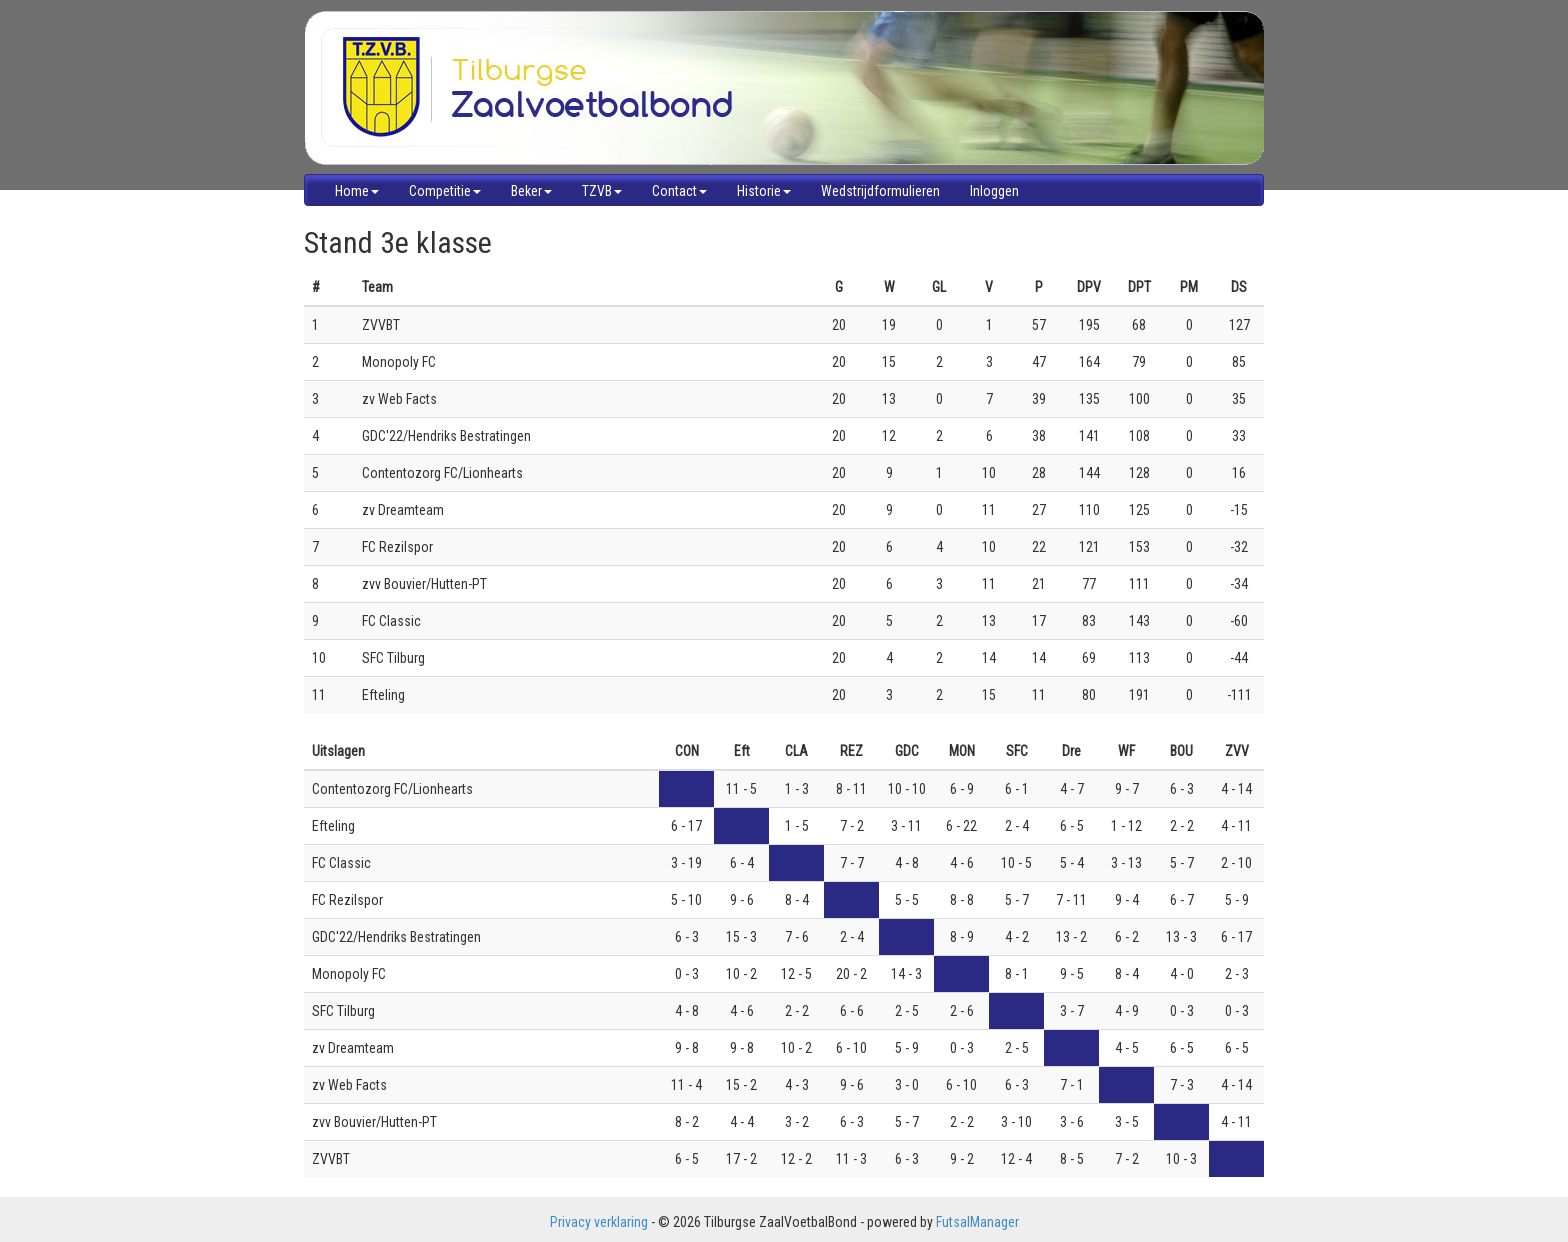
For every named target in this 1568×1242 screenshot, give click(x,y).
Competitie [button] (445, 191)
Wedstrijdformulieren (880, 191)
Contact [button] (679, 191)
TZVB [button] (602, 191)
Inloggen (994, 191)
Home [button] (357, 191)
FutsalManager (977, 1222)
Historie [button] (764, 191)
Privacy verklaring (599, 1222)
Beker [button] (531, 191)
